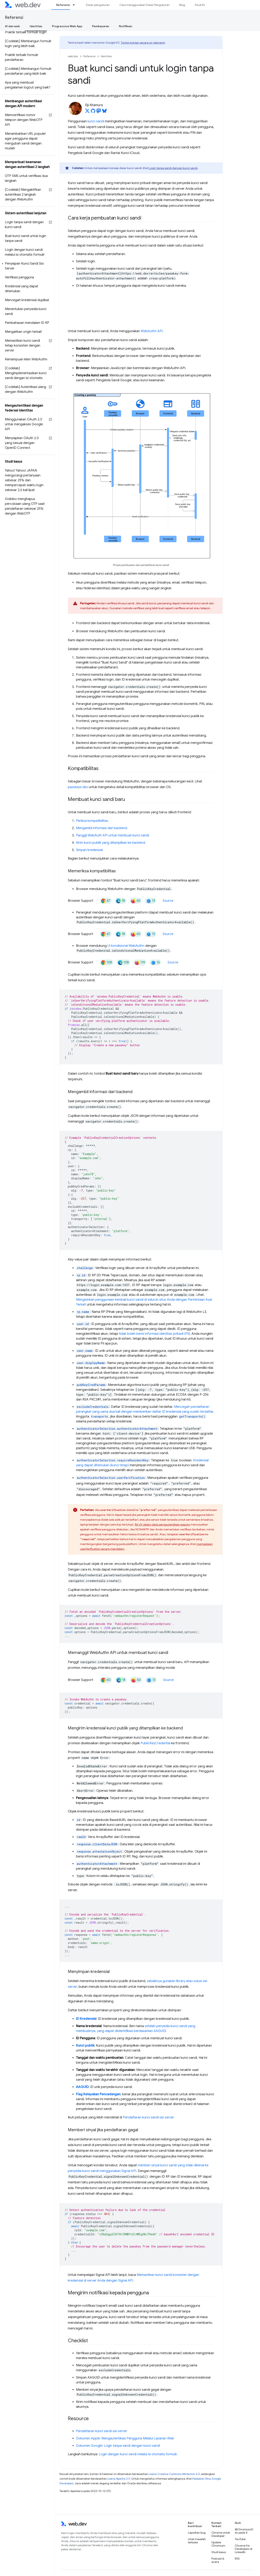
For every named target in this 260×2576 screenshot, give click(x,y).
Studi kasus (218, 2552)
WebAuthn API (151, 331)
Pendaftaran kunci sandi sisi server (148, 2117)
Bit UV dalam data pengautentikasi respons (162, 1524)
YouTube (240, 2539)
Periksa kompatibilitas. (92, 821)
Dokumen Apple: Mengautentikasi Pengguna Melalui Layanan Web (125, 2438)
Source (168, 901)
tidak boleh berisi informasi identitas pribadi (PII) (154, 1334)
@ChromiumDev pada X (244, 2531)
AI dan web (12, 26)
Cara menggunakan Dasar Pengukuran (144, 5)
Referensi (14, 17)
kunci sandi (96, 121)
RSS (237, 2558)
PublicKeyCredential (155, 1743)
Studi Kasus (202, 5)
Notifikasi (125, 26)
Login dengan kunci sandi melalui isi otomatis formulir (138, 2454)
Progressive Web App (67, 26)
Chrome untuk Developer (220, 2534)
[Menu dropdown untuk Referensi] (75, 4)
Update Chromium (218, 2543)
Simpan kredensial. (89, 850)
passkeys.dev (78, 787)
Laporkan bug (197, 2532)
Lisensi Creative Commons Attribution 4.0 (174, 2474)
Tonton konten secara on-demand (143, 42)
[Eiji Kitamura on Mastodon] (98, 112)
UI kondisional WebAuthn (125, 946)
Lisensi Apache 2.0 (118, 2478)
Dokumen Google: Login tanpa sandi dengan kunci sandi (118, 2446)
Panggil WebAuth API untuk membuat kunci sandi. (113, 835)
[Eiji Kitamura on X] (87, 112)
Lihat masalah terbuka (197, 2540)
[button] (27, 266)
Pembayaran (100, 26)
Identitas (106, 56)
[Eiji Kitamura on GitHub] (93, 112)
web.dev (73, 56)
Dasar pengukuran (98, 5)
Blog (182, 5)
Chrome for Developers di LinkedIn (243, 2549)
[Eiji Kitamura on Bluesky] (104, 112)
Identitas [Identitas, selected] (36, 26)
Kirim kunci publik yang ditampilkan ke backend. (111, 843)
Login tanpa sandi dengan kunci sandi (172, 168)
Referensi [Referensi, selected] (63, 5)
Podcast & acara (217, 2560)
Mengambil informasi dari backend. (102, 828)
